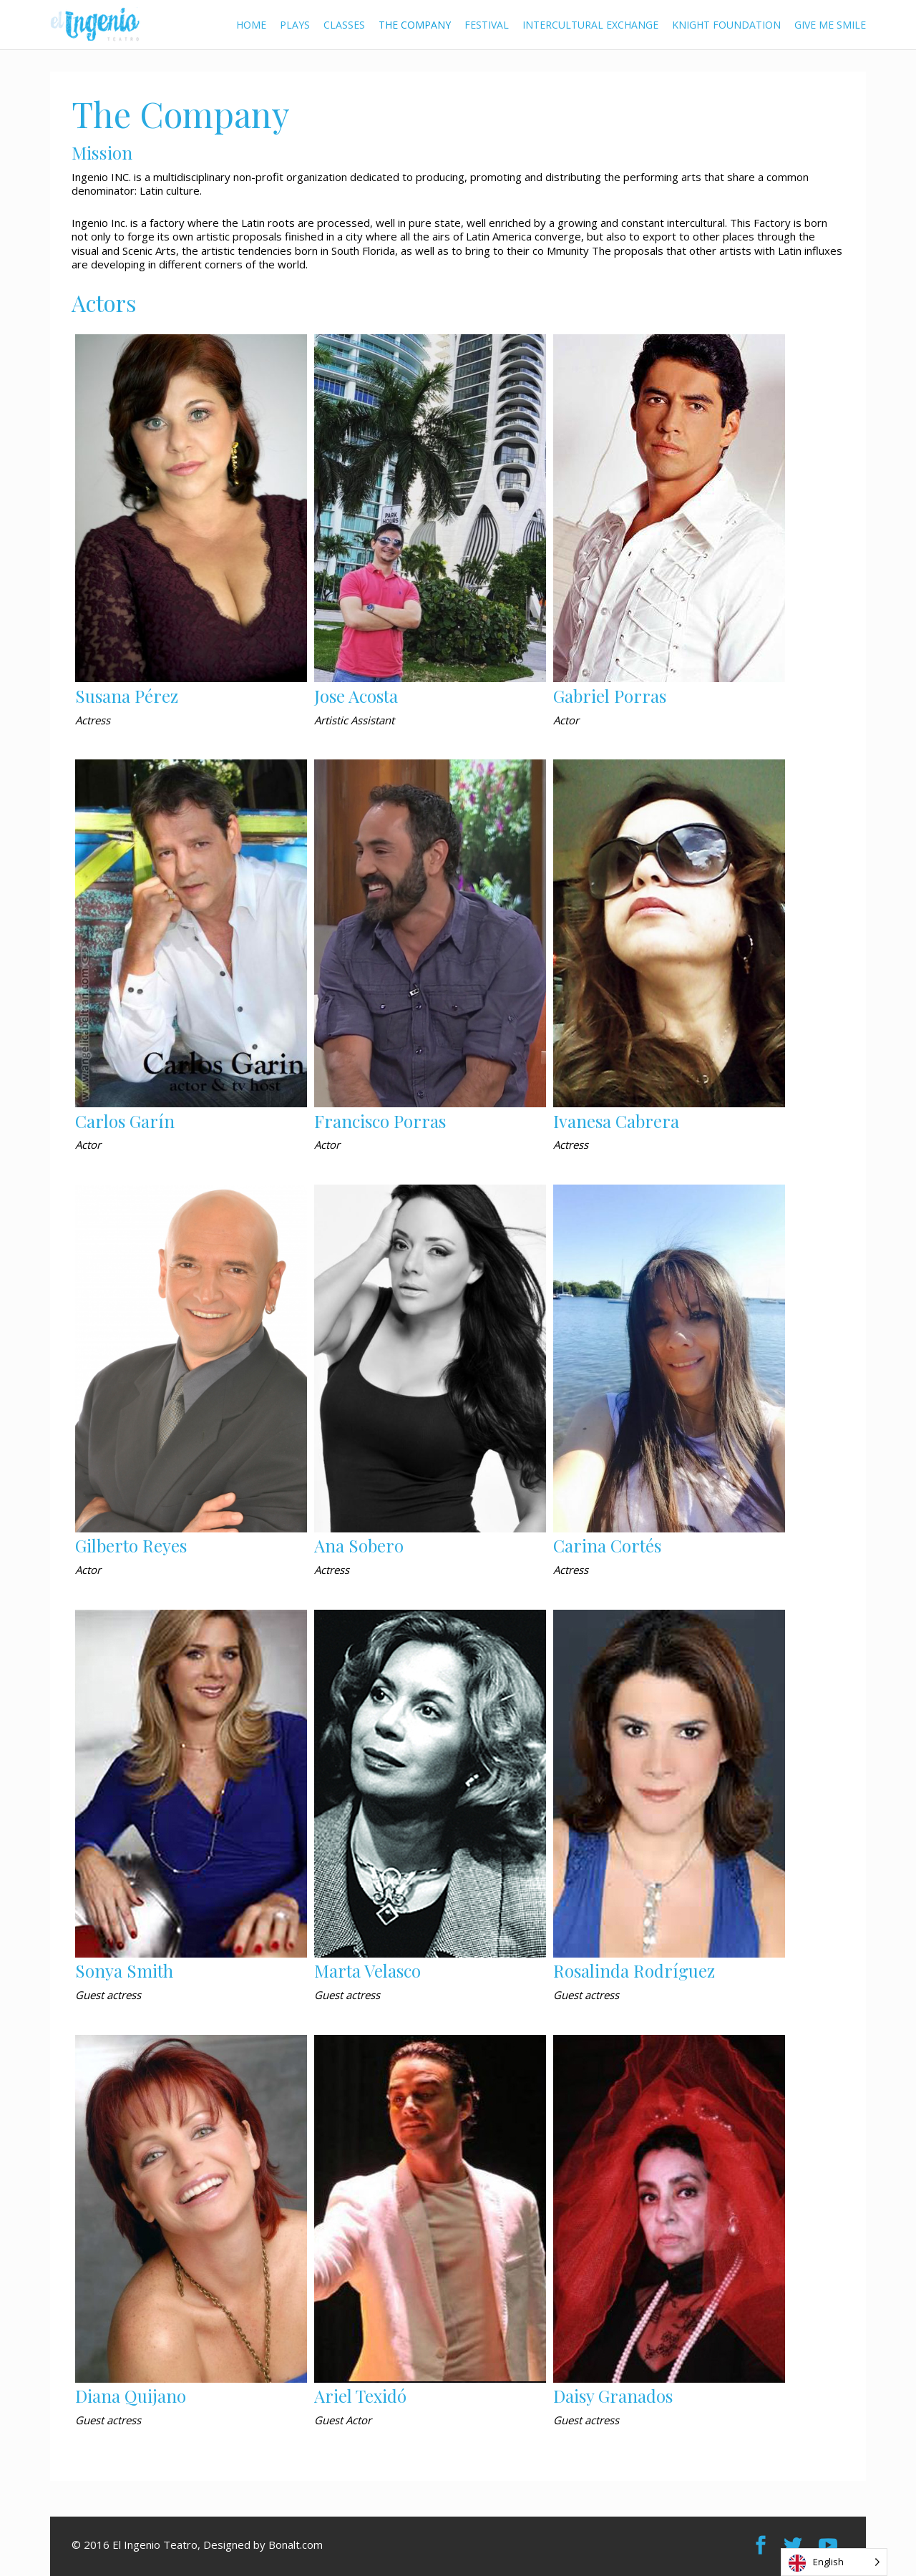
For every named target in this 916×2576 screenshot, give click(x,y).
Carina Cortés (607, 1545)
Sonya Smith (124, 1970)
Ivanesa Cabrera (616, 1120)
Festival (486, 24)
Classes (344, 24)
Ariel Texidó (360, 2395)
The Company (415, 24)
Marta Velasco (367, 1970)
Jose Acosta (356, 695)
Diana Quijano (130, 2395)
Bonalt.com (295, 2544)
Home (251, 24)
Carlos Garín (125, 1120)
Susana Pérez (126, 695)
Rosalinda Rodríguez (634, 1970)
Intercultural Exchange (590, 24)
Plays (295, 24)
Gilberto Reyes (131, 1545)
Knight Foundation (726, 24)
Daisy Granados (613, 2395)
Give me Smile (830, 24)
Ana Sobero (359, 1545)
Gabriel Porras (609, 695)
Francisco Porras (380, 1120)
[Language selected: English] (834, 2562)
